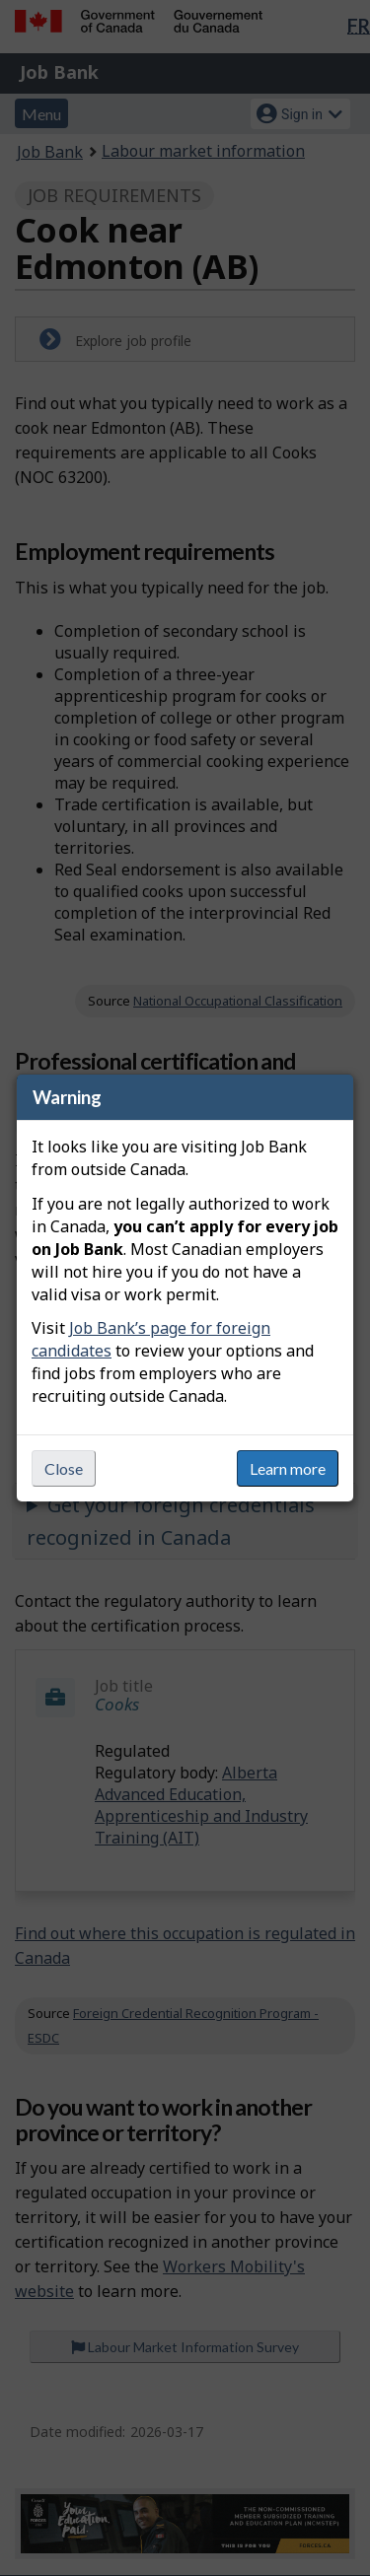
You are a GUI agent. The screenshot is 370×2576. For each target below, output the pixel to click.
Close (63, 1468)
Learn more (288, 1468)
